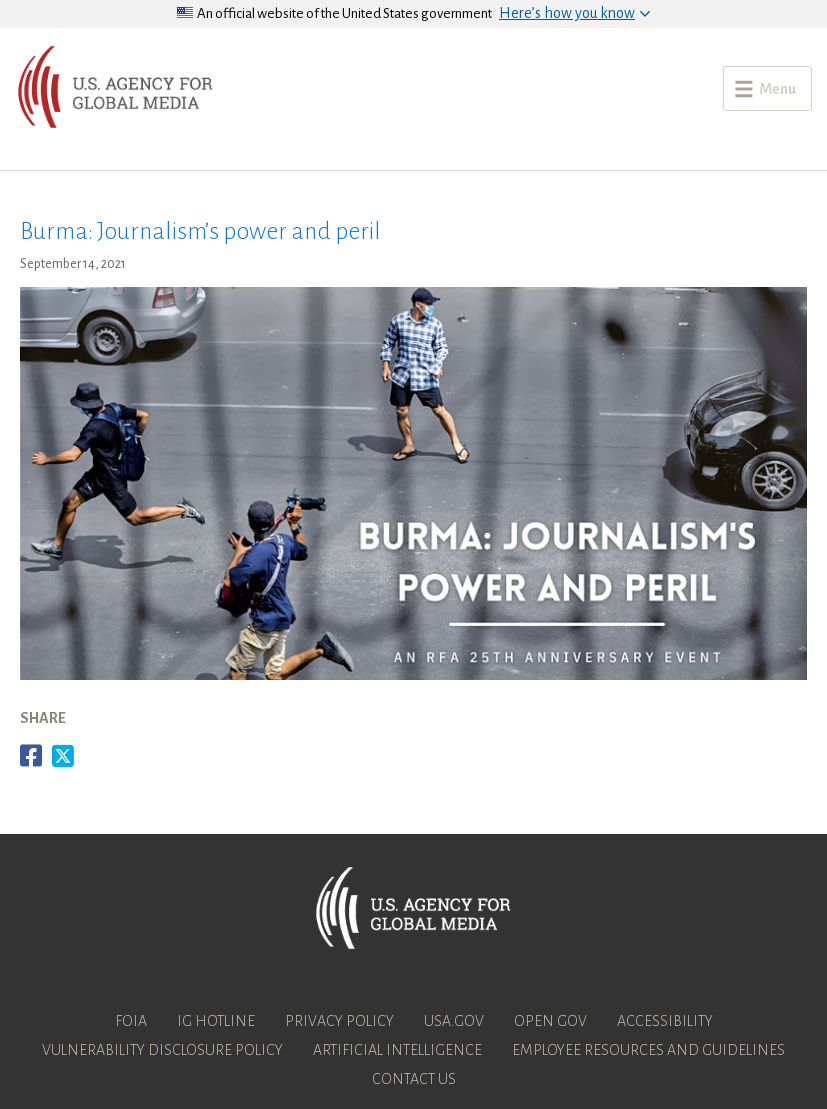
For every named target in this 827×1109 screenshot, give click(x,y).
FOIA (131, 1021)
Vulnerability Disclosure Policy (162, 1050)
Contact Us (414, 1079)
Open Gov (550, 1021)
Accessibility (665, 1021)
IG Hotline (216, 1021)
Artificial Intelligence (397, 1050)
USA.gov (454, 1021)
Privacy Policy (339, 1021)
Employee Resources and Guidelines (648, 1050)
